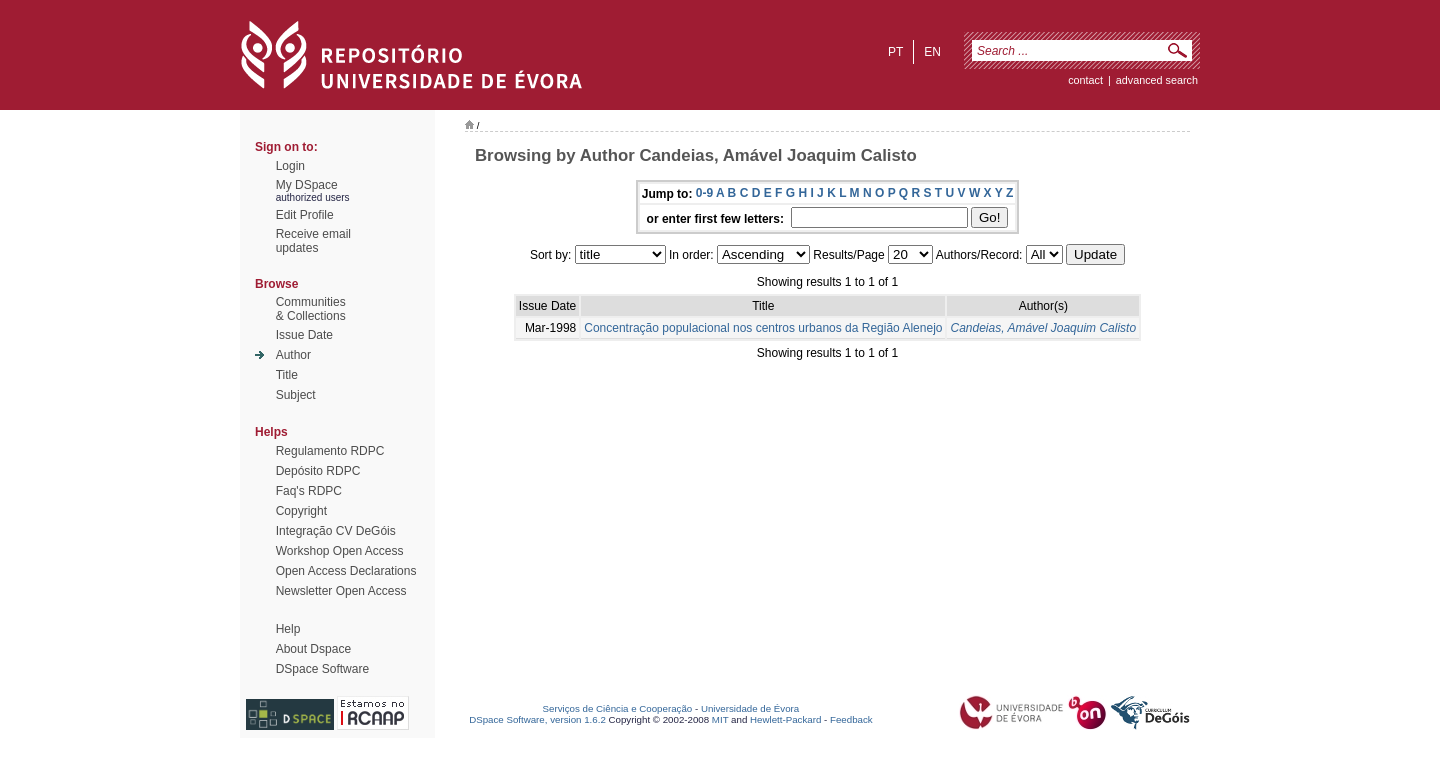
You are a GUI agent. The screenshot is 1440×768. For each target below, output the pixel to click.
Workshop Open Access (340, 551)
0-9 (704, 193)
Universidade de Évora (750, 708)
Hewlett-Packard (785, 719)
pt (895, 52)
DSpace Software (322, 669)
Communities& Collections (311, 309)
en (932, 52)
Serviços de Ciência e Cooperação (618, 708)
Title (287, 375)
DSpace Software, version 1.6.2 (537, 719)
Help (288, 629)
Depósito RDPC (318, 471)
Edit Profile (305, 215)
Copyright (301, 511)
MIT (720, 719)
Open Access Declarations (346, 571)
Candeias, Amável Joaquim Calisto (1043, 328)
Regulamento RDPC (330, 451)
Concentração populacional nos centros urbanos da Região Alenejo (763, 328)
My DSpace (307, 185)
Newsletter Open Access (341, 591)
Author (293, 355)
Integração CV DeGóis (336, 531)
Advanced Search (1157, 80)
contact (1085, 80)
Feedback (851, 719)
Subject (296, 395)
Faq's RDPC (309, 491)
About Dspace (313, 649)
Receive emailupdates (313, 241)
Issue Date (304, 335)
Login (290, 166)
